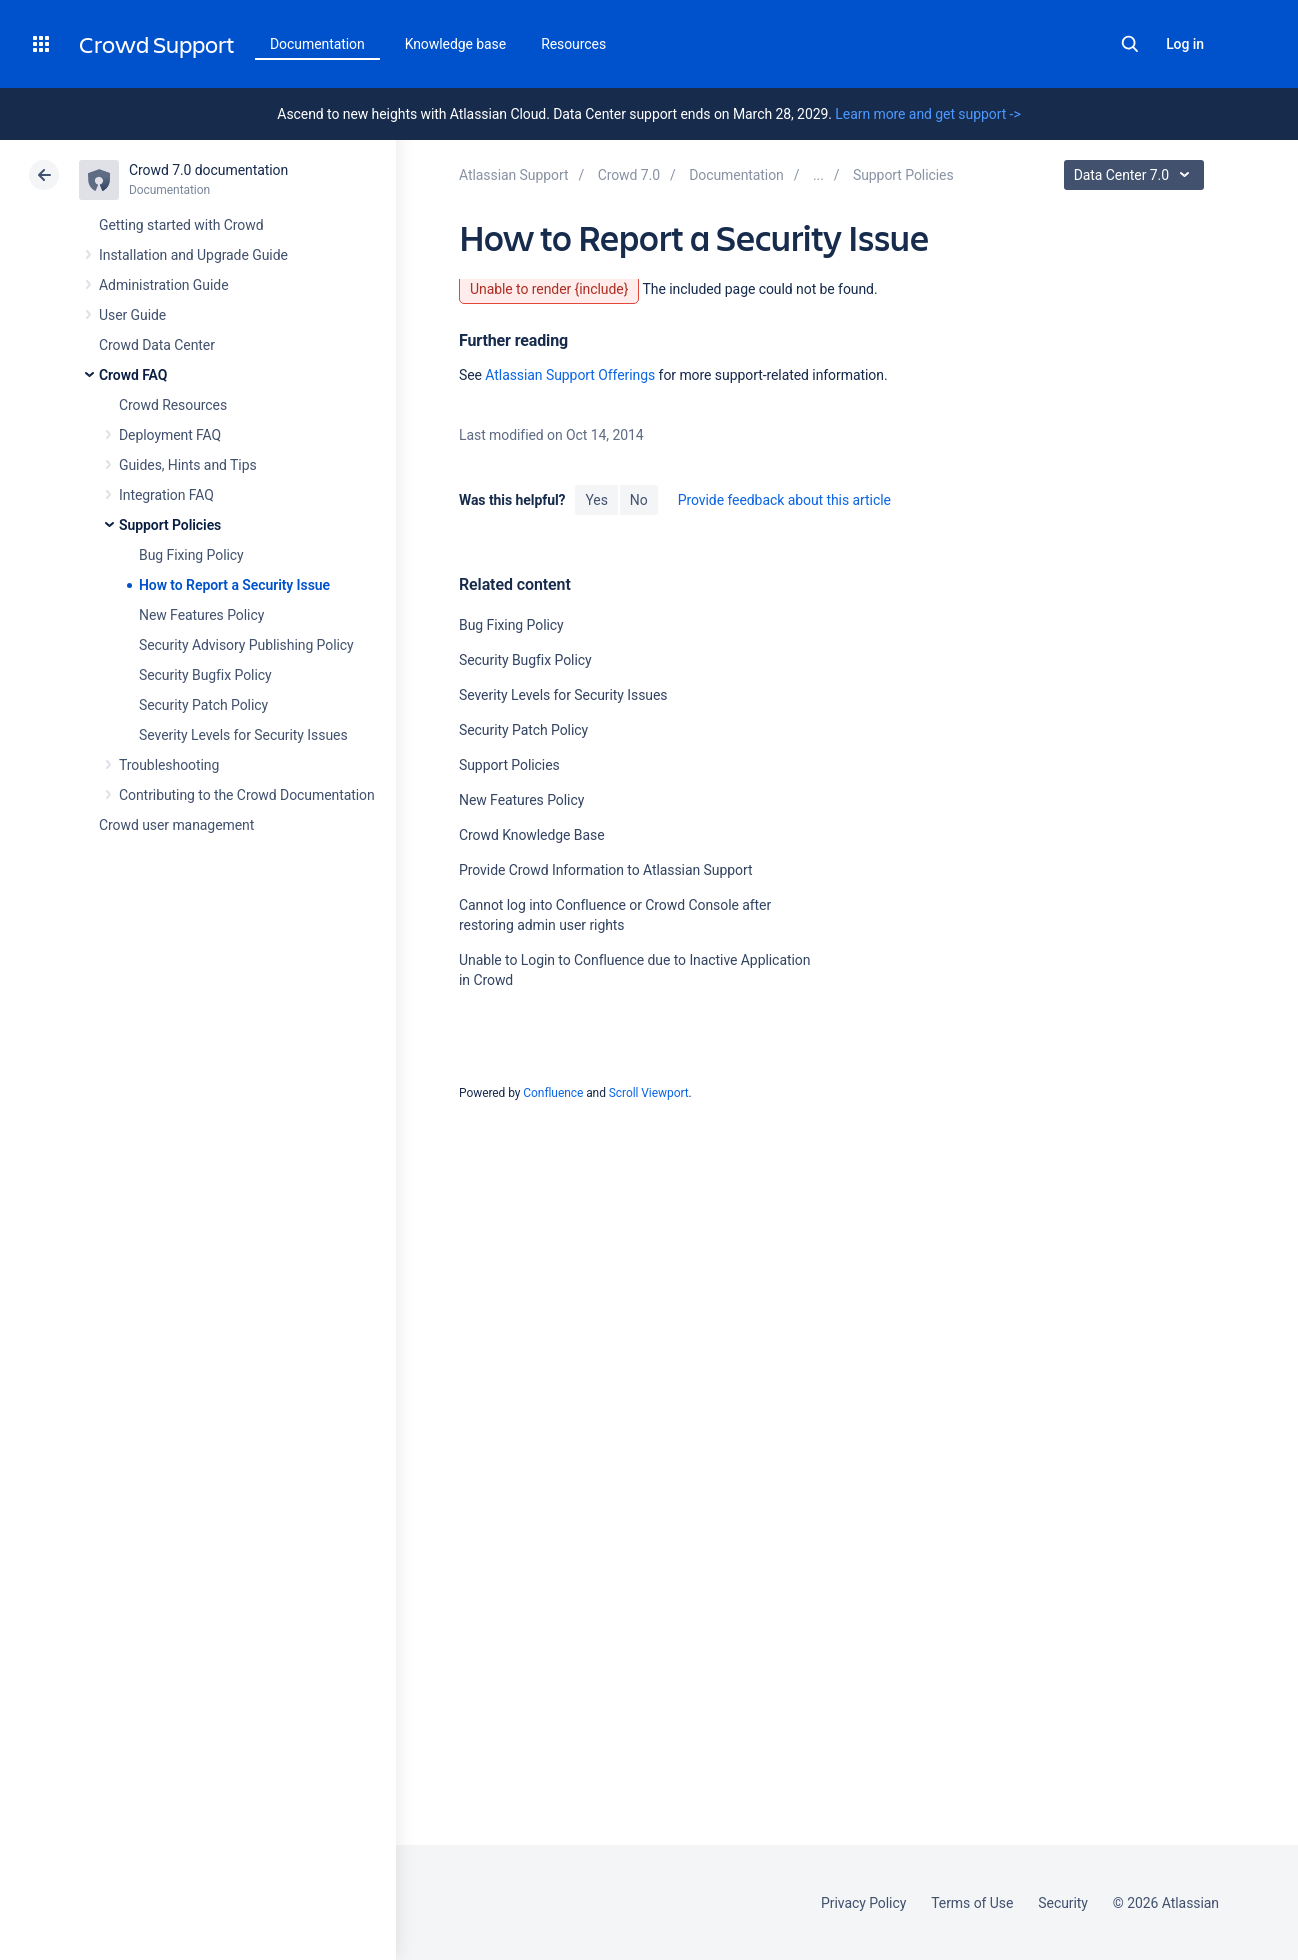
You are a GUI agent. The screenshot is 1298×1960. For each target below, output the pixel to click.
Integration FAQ (166, 495)
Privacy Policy (863, 1903)
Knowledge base (456, 44)
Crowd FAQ (133, 375)
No (639, 500)
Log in (1185, 44)
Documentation (317, 44)
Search (1130, 44)
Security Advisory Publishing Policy (246, 645)
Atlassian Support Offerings (570, 375)
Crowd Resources (173, 405)
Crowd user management (176, 825)
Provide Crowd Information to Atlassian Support (605, 870)
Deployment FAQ (170, 435)
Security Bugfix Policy (205, 675)
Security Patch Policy (203, 705)
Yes (596, 500)
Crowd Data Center (157, 345)
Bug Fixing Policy (191, 555)
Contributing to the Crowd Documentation (247, 795)
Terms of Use (972, 1903)
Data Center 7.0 (1136, 175)
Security (1063, 1903)
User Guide (132, 315)
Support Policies (170, 525)
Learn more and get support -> (927, 114)
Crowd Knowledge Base (532, 835)
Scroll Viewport (649, 1093)
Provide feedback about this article (784, 500)
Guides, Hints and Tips (188, 465)
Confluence (553, 1093)
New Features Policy (201, 615)
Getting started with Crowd (181, 225)
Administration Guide (164, 285)
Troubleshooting (169, 765)
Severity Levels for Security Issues (243, 735)
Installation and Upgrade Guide (193, 255)
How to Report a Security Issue (234, 585)
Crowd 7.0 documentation (208, 170)
